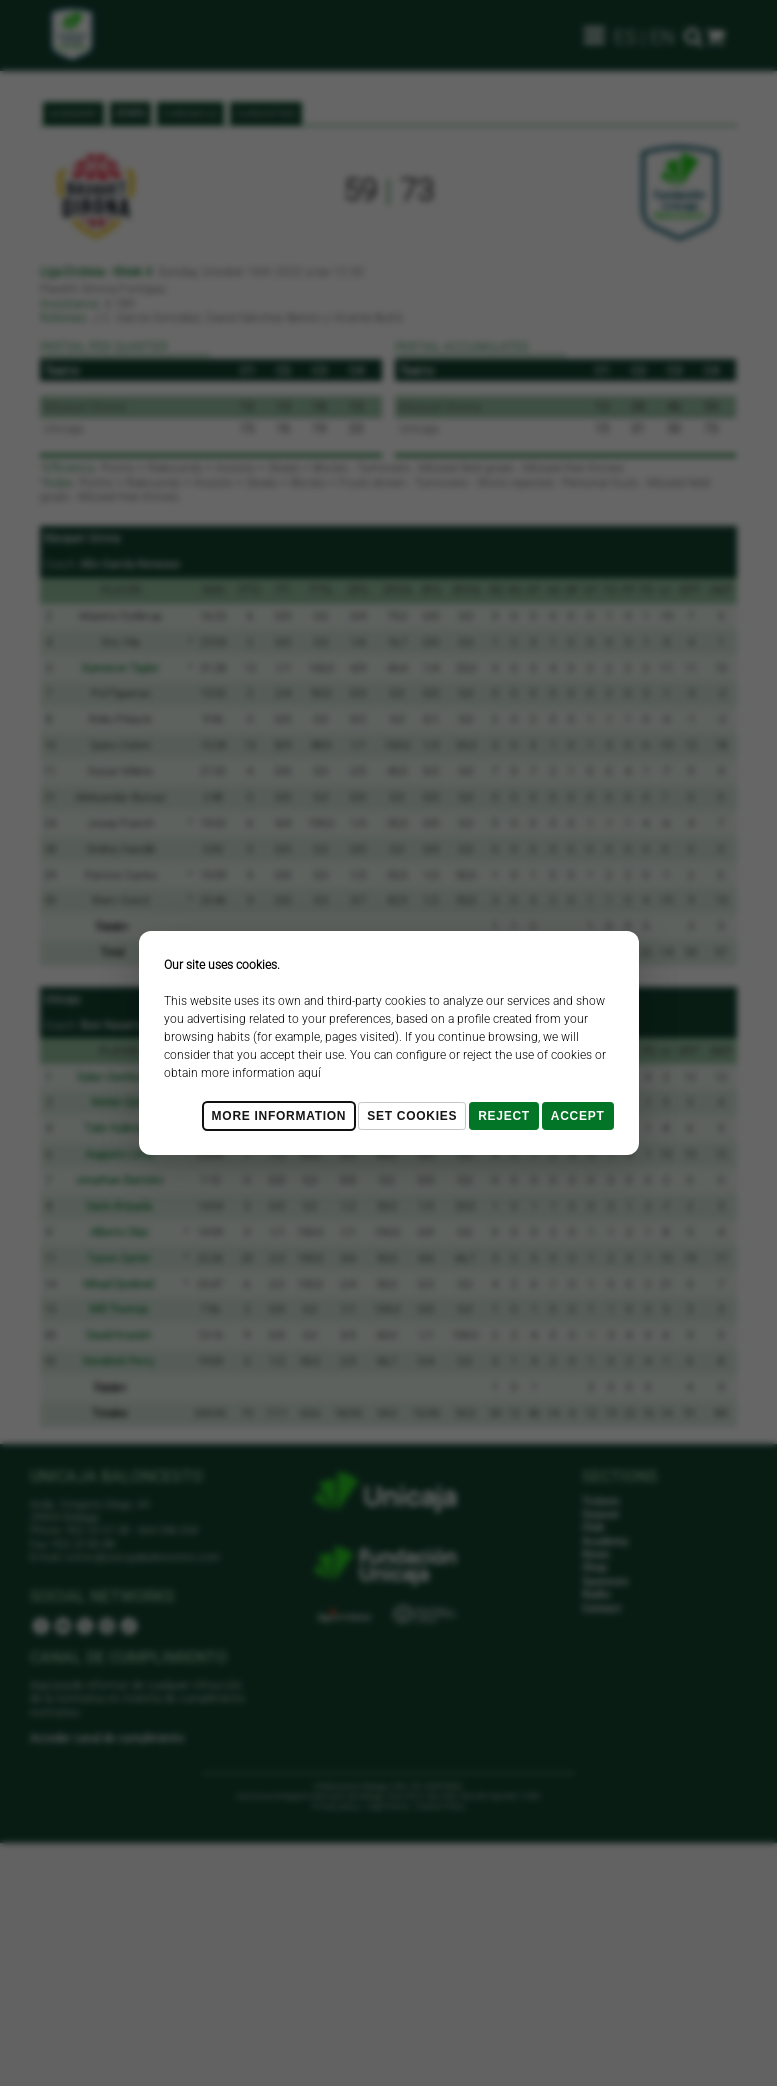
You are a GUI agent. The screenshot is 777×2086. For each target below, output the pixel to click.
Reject (504, 1116)
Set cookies (412, 1116)
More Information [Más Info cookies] (279, 1116)
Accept (578, 1116)
